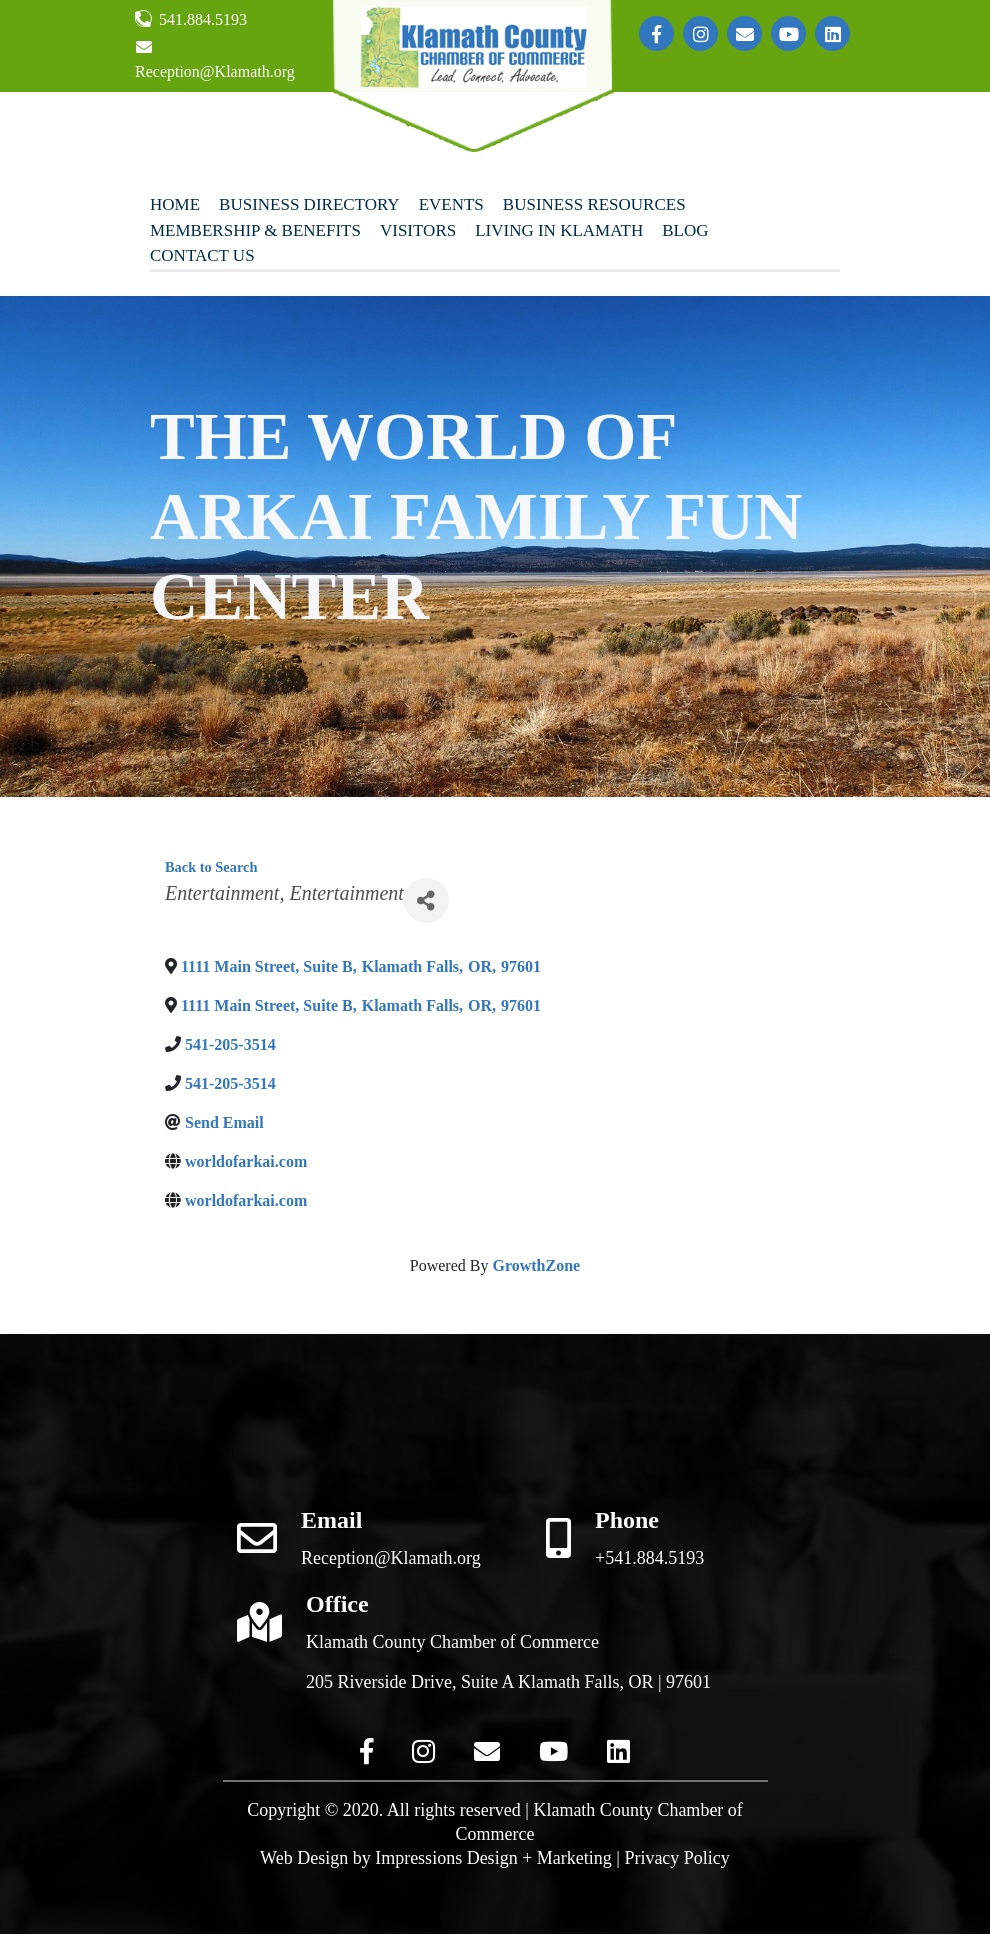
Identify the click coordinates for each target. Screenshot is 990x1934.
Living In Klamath (559, 230)
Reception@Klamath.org (215, 59)
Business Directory (309, 204)
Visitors (418, 230)
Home (175, 204)
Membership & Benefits (255, 230)
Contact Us (202, 255)
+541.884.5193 (649, 1558)
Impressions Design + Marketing (493, 1858)
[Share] (426, 900)
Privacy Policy (677, 1858)
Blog (685, 230)
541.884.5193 (191, 19)
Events (451, 204)
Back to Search (211, 867)
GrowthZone (536, 1265)
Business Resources (594, 204)
